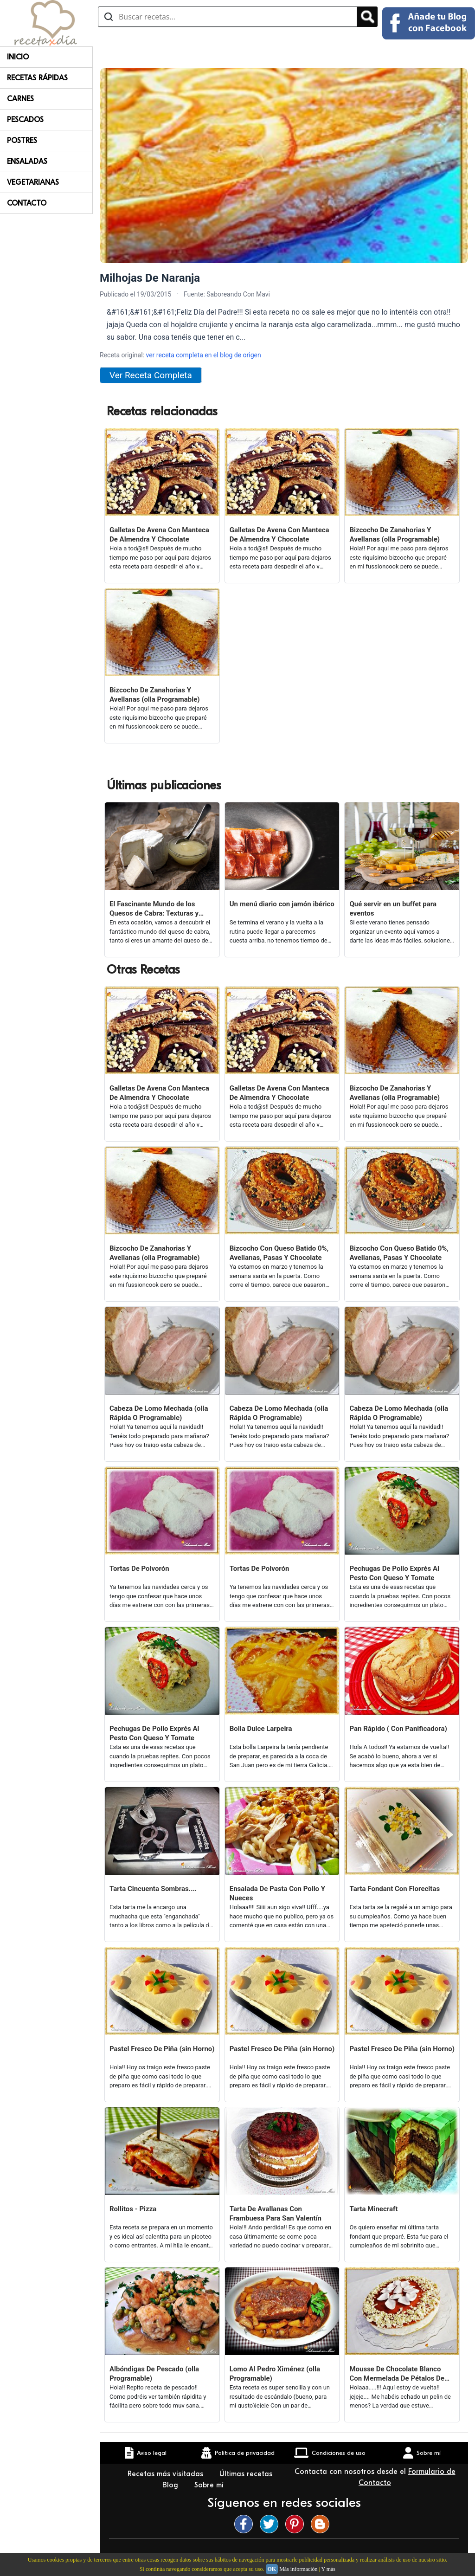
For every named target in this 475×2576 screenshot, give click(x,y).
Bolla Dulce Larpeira (261, 1728)
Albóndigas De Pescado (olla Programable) (154, 2373)
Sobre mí (210, 2485)
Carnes (20, 99)
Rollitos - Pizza (132, 2209)
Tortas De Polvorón (139, 1568)
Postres (22, 140)
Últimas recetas (245, 2474)
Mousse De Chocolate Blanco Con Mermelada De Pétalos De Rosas (396, 2374)
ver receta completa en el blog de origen (203, 355)
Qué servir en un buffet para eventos (392, 908)
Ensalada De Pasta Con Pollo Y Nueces (277, 1893)
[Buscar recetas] (227, 16)
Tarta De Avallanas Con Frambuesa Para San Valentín (275, 2213)
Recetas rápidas (37, 78)
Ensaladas (27, 161)
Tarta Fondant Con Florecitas (394, 1889)
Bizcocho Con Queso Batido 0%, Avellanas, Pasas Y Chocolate (279, 1253)
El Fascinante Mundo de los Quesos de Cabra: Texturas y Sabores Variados (154, 909)
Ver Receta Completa (150, 375)
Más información (298, 2569)
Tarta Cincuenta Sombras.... (153, 1889)
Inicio (18, 57)
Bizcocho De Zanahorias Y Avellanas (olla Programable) (394, 534)
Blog (171, 2485)
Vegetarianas (33, 182)
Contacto (26, 203)
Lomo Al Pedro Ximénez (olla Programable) (275, 2373)
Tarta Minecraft (373, 2209)
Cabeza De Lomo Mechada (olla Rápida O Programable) (158, 1413)
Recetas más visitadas (166, 2474)
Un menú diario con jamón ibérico (282, 904)
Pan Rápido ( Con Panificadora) (398, 1728)
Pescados (25, 120)
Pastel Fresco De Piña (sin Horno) (162, 2049)
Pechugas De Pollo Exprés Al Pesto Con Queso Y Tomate (394, 1573)
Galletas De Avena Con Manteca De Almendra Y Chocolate (159, 534)
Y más (328, 2569)
